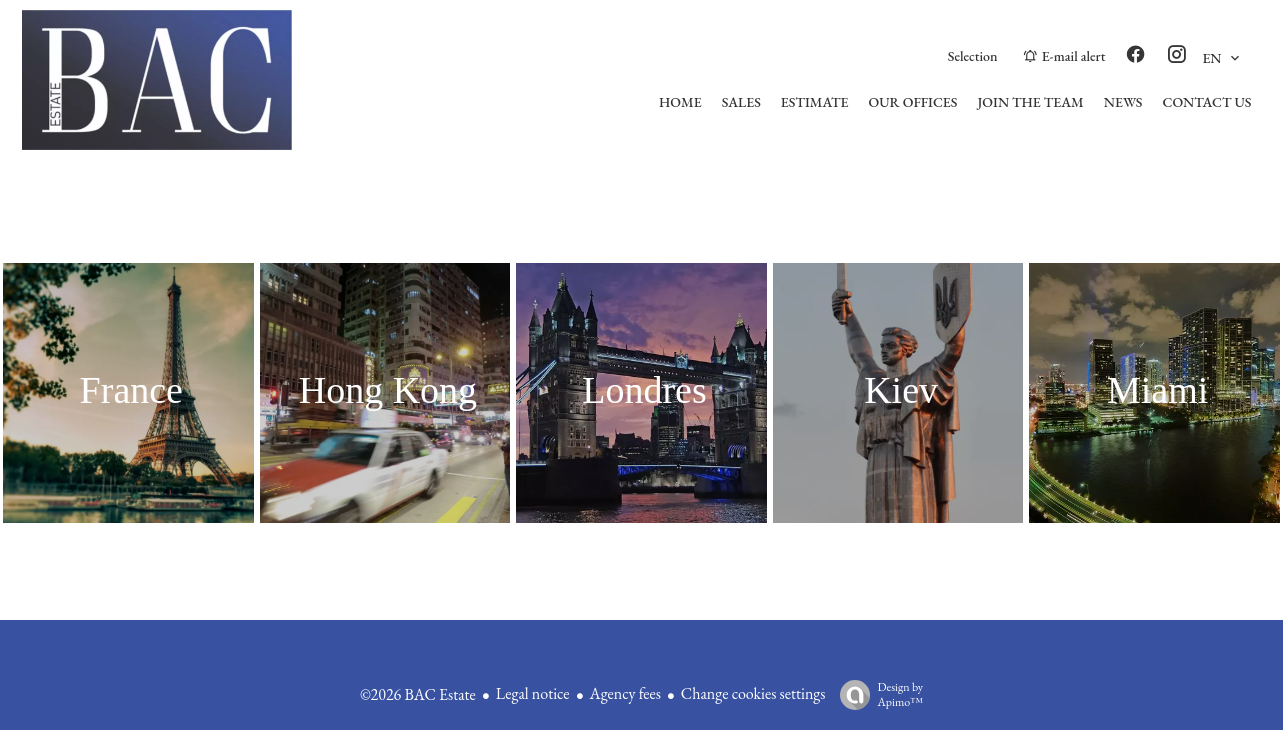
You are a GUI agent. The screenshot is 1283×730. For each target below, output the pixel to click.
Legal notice (533, 693)
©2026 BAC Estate (418, 694)
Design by (876, 694)
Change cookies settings (753, 693)
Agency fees (625, 693)
